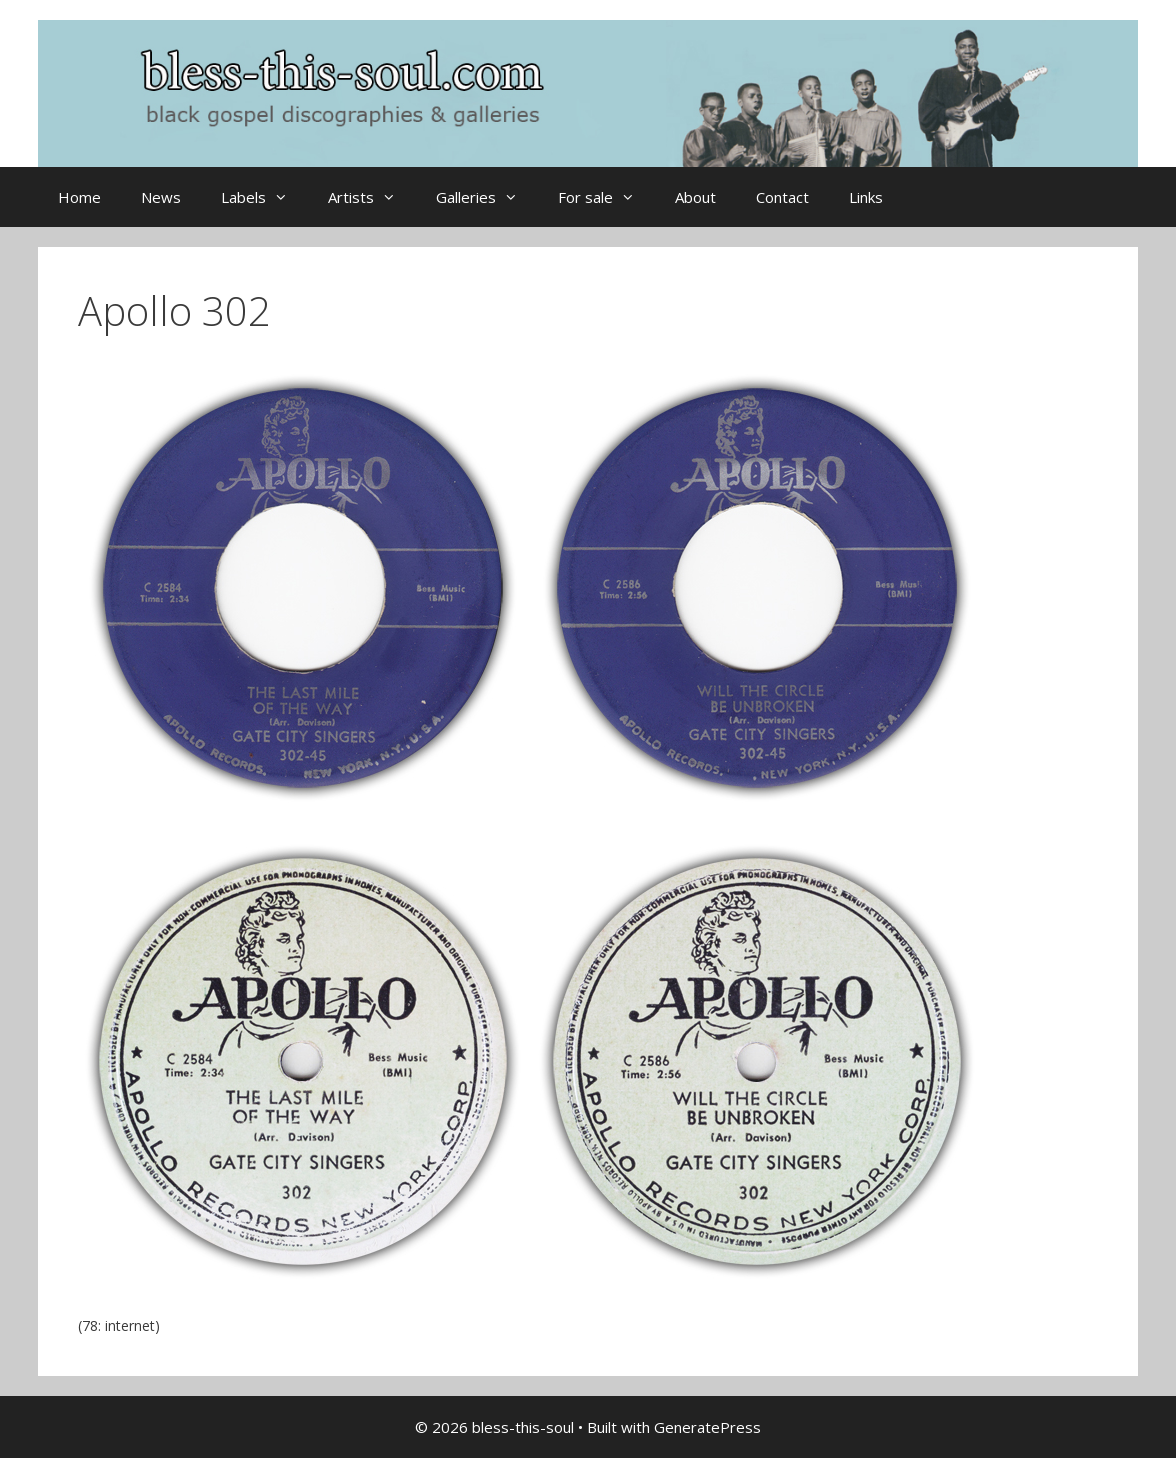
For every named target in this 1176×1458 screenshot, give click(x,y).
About (695, 197)
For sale (606, 197)
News (161, 197)
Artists (372, 197)
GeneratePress (707, 1427)
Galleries (487, 197)
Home (79, 197)
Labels (264, 197)
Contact (782, 197)
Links (866, 197)
